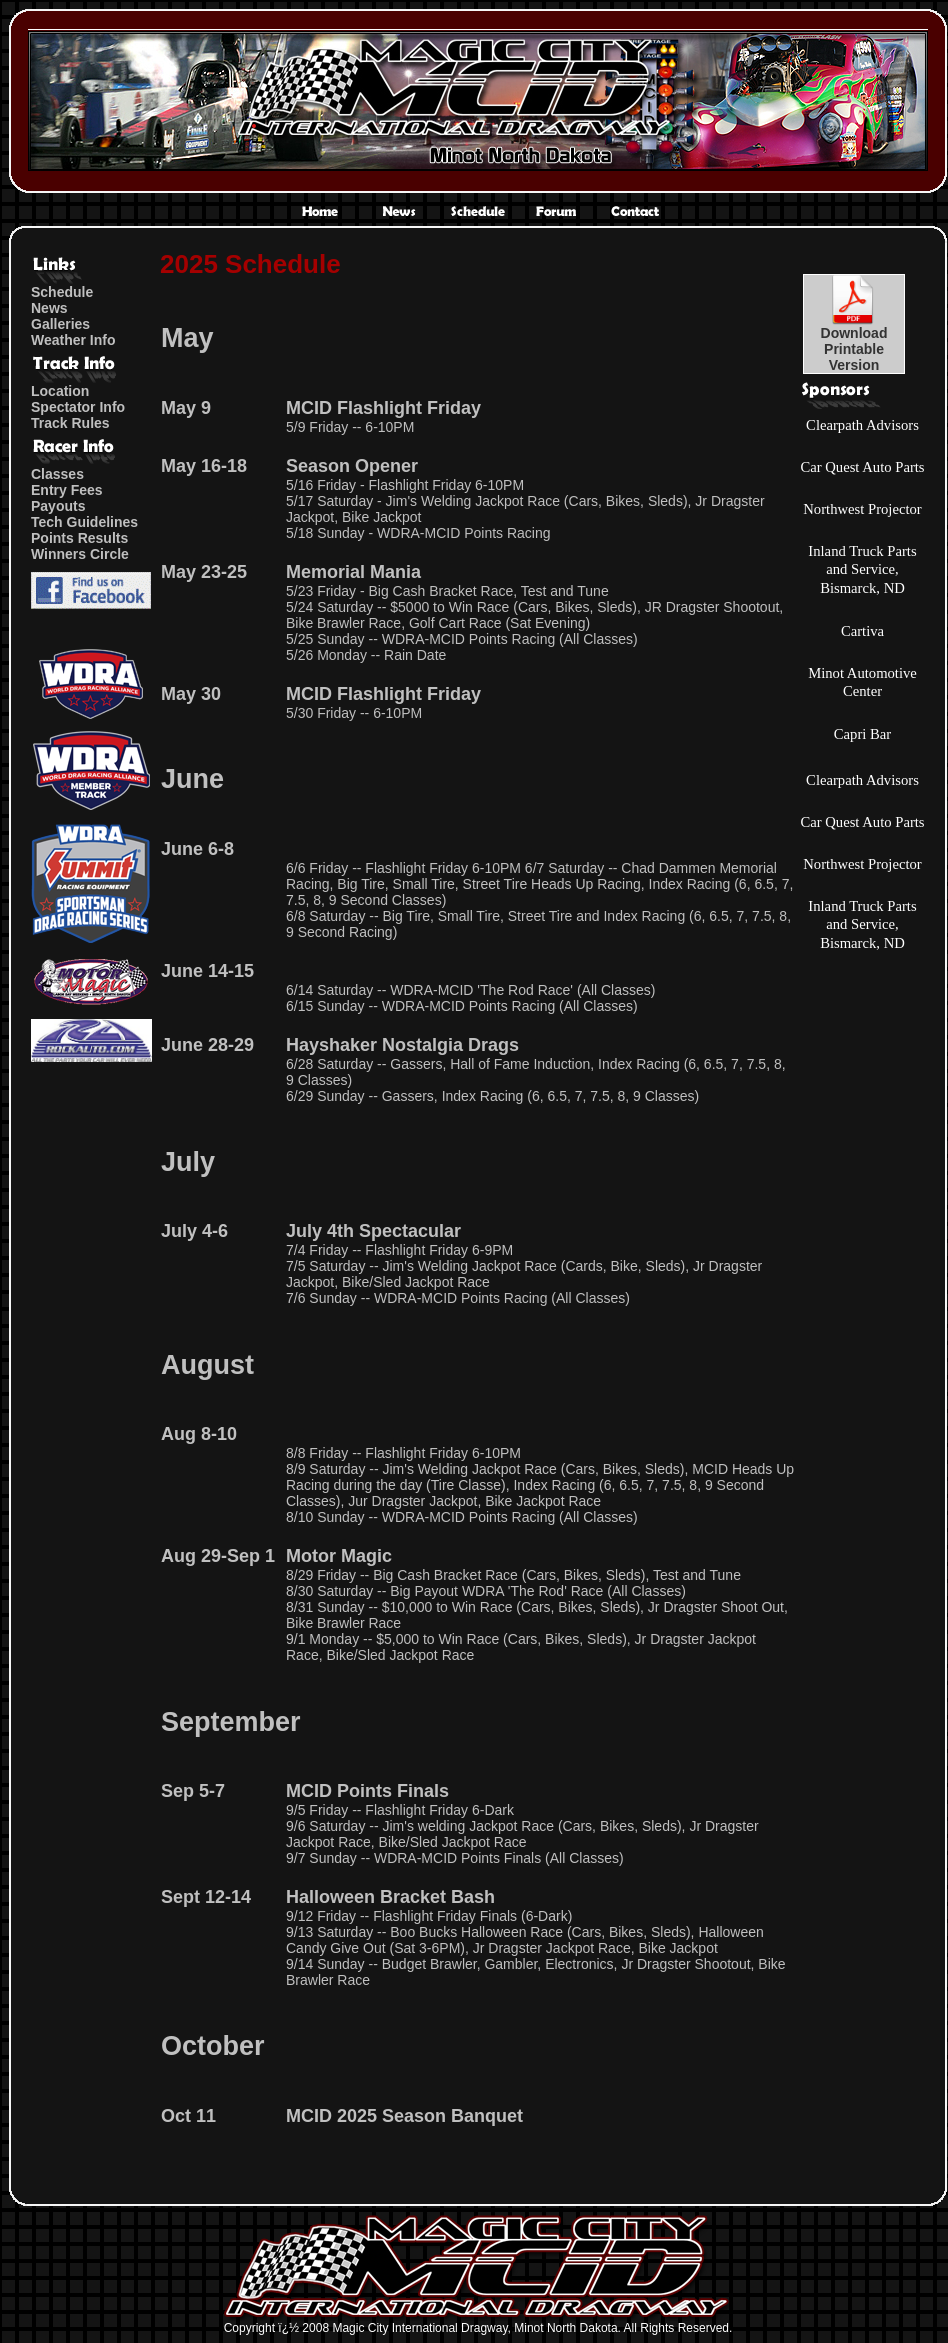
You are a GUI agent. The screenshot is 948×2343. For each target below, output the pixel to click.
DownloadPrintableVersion (854, 342)
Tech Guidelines (84, 522)
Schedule (62, 292)
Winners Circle (80, 554)
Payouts (58, 506)
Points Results (79, 538)
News (49, 308)
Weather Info (73, 340)
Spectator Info (78, 407)
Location (60, 391)
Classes (57, 474)
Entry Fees (67, 490)
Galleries (60, 324)
